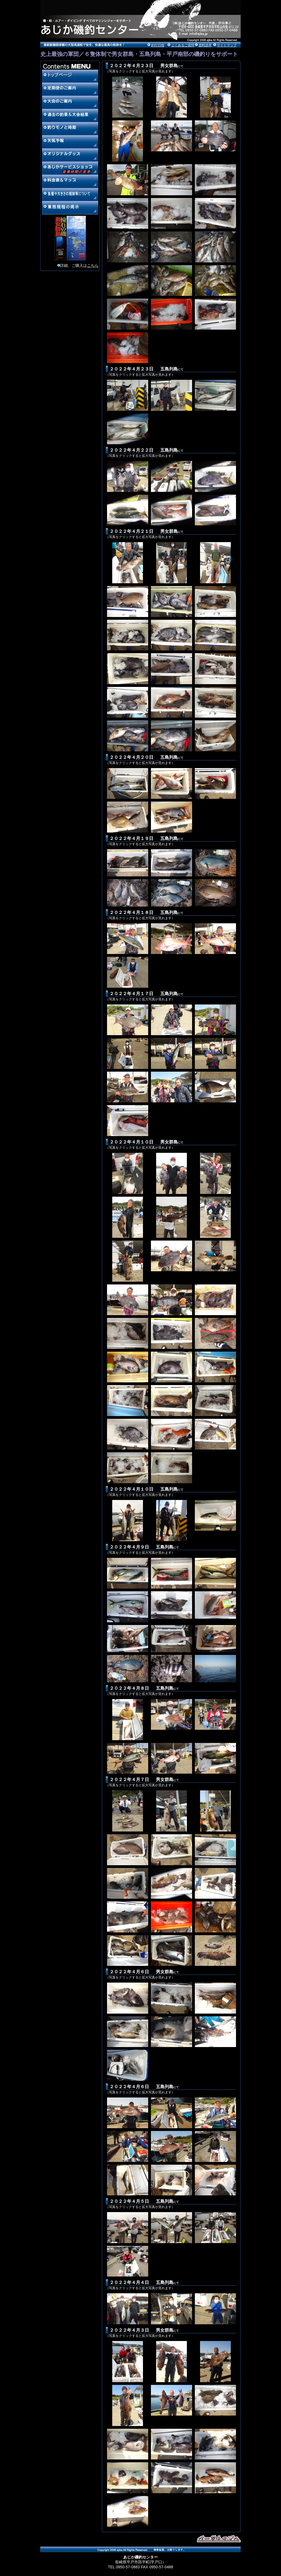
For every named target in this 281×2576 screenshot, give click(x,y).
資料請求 (205, 45)
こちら (93, 265)
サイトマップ (227, 45)
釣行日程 (157, 45)
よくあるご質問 (182, 45)
